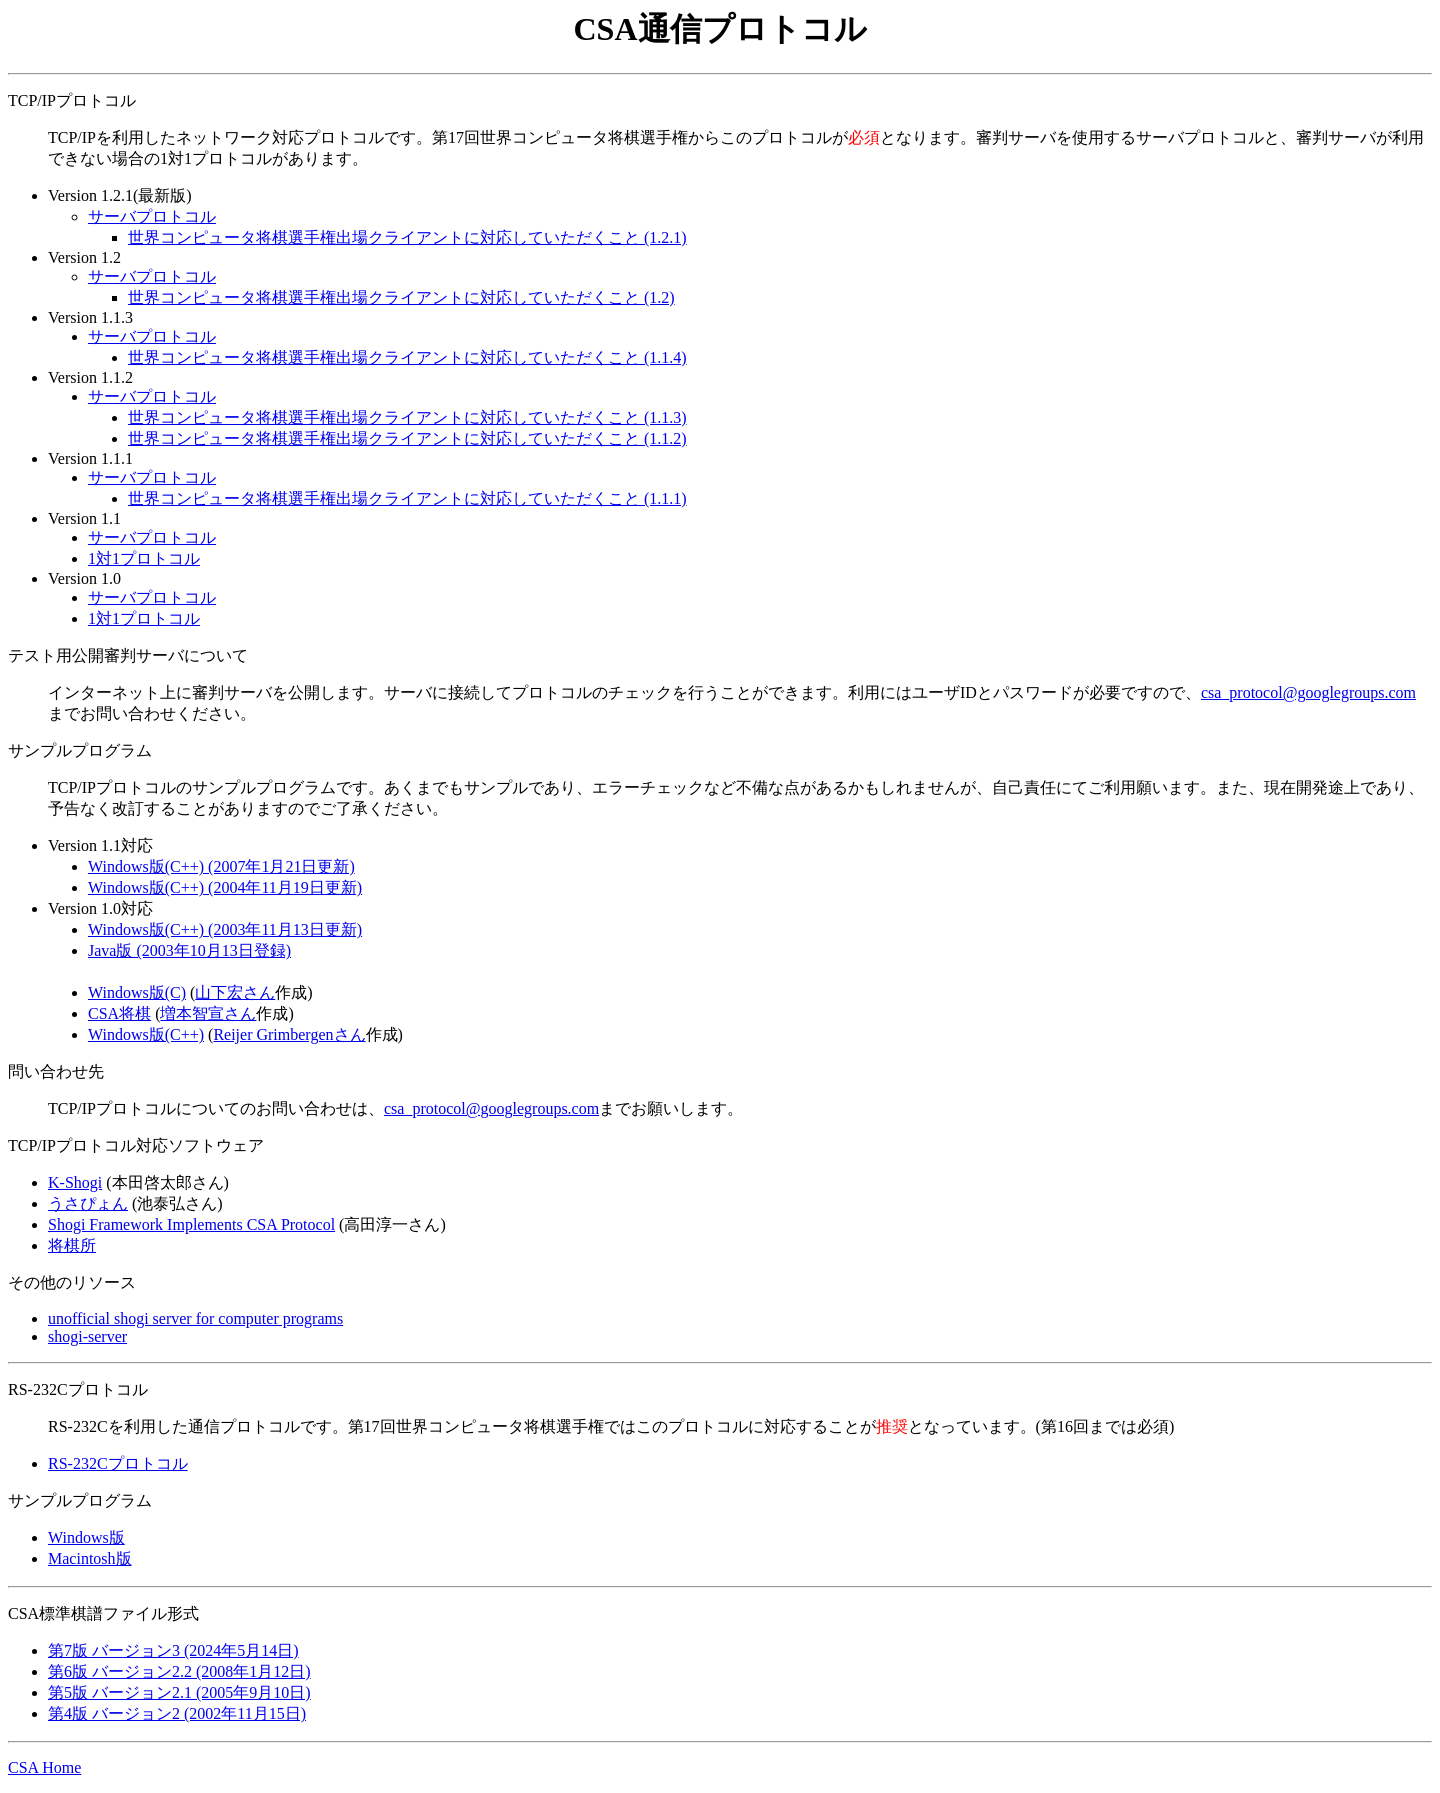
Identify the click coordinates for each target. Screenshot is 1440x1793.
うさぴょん (88, 1203)
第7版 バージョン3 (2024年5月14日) (173, 1650)
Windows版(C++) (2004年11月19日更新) (225, 887)
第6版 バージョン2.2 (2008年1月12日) (179, 1671)
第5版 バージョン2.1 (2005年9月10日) (179, 1692)
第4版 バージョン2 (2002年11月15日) (177, 1713)
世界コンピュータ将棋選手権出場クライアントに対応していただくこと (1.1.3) (407, 417)
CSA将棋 (119, 1013)
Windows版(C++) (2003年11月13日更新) (225, 929)
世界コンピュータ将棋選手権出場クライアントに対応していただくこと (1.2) (401, 297)
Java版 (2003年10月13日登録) (189, 950)
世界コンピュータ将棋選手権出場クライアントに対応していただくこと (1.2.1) (407, 237)
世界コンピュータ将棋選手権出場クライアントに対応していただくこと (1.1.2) (407, 438)
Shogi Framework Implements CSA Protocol (191, 1224)
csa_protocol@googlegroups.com (1308, 692)
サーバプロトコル (152, 216)
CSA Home (44, 1767)
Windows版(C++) (146, 1034)
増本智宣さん (208, 1013)
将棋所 (72, 1245)
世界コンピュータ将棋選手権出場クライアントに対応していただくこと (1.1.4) (407, 357)
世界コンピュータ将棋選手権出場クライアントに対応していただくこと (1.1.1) (407, 498)
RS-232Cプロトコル (118, 1463)
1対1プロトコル (144, 558)
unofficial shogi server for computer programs (195, 1318)
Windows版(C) (137, 992)
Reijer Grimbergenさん (289, 1034)
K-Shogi (75, 1182)
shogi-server (87, 1336)
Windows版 (86, 1537)
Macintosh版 (90, 1558)
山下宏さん (235, 992)
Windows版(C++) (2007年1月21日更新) (221, 866)
